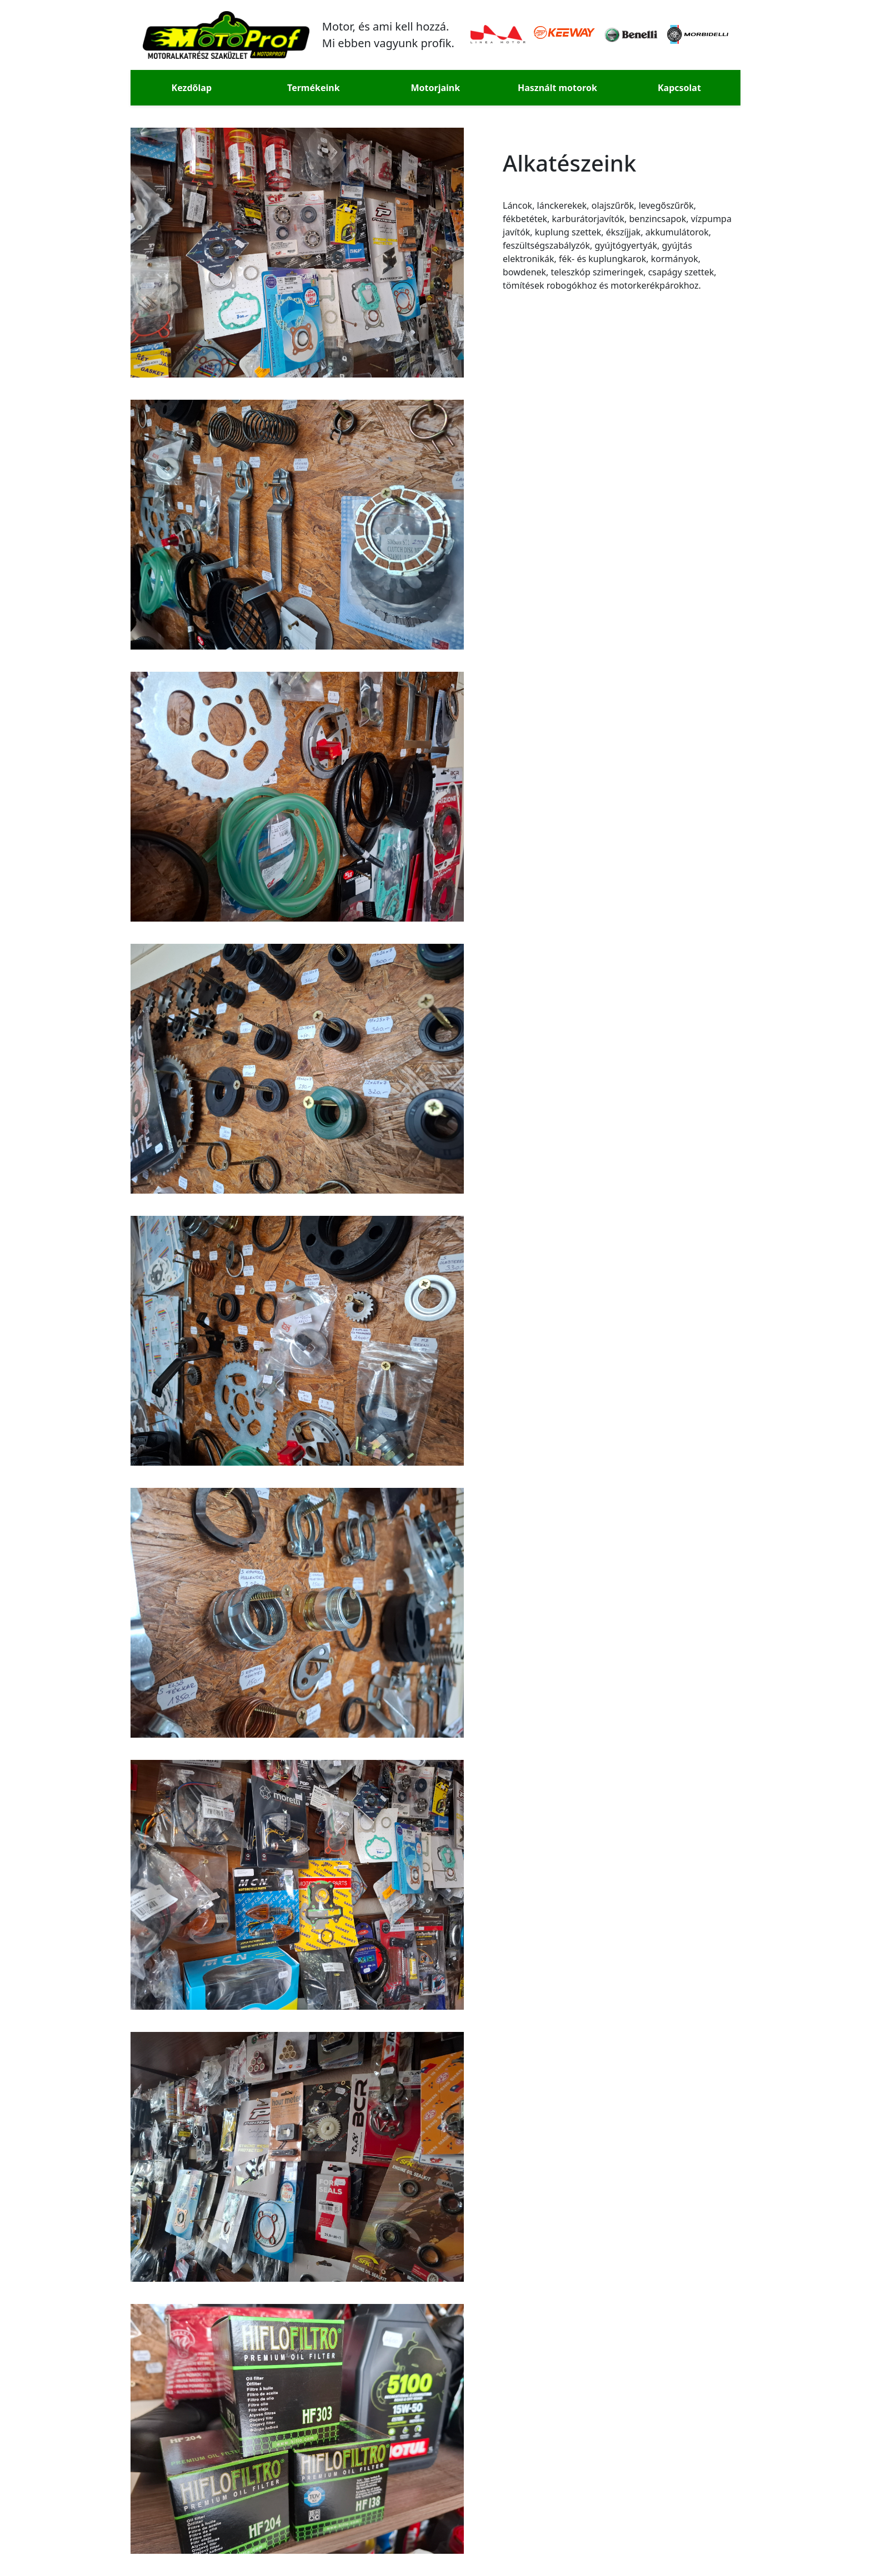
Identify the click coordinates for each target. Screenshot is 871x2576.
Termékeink (313, 88)
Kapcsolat (679, 88)
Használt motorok (557, 88)
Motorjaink (435, 88)
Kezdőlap (192, 88)
